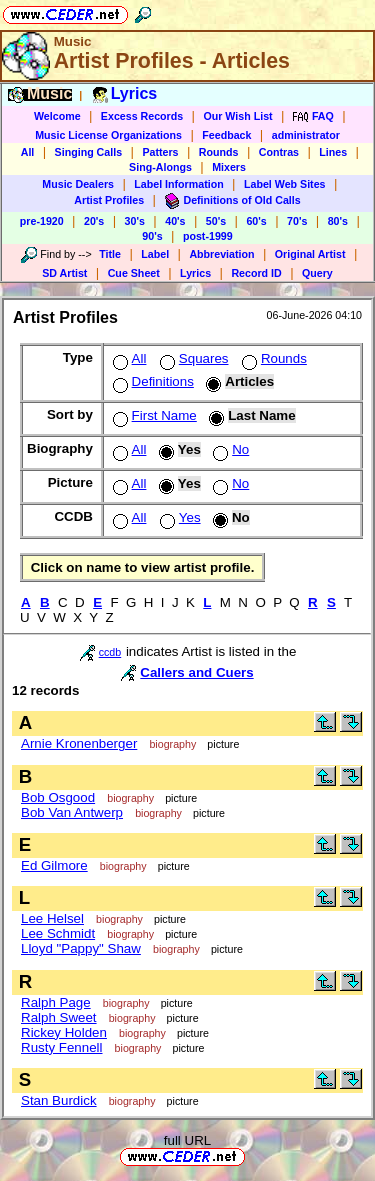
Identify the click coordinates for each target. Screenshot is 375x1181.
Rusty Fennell (62, 1047)
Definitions (151, 381)
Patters (160, 152)
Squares (192, 358)
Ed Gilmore (54, 865)
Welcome (57, 116)
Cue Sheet (134, 273)
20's (94, 221)
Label (155, 254)
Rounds (219, 152)
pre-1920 (42, 221)
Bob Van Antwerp (72, 812)
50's (216, 221)
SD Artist (64, 273)
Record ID (256, 273)
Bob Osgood (58, 797)
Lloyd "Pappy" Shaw (81, 948)
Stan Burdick (59, 1100)
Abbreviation (221, 254)
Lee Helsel (52, 918)
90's (152, 236)
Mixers (229, 167)
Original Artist (310, 254)
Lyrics (195, 273)
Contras (279, 152)
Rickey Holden (64, 1032)
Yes (178, 517)
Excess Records (142, 116)
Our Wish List (237, 116)
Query (317, 273)
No (229, 449)
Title (110, 254)
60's (256, 221)
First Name (153, 415)
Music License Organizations (108, 135)
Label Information (178, 184)
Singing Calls (89, 152)
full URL (187, 1140)
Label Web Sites (285, 184)
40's (175, 221)
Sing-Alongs (160, 167)
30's (135, 221)
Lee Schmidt (58, 933)
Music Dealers (78, 184)
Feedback (226, 135)
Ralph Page (56, 1002)
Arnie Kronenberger (79, 743)
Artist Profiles (109, 200)
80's (338, 221)
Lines (333, 152)
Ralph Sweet (59, 1017)
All (28, 152)
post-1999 (208, 236)
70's (297, 221)
